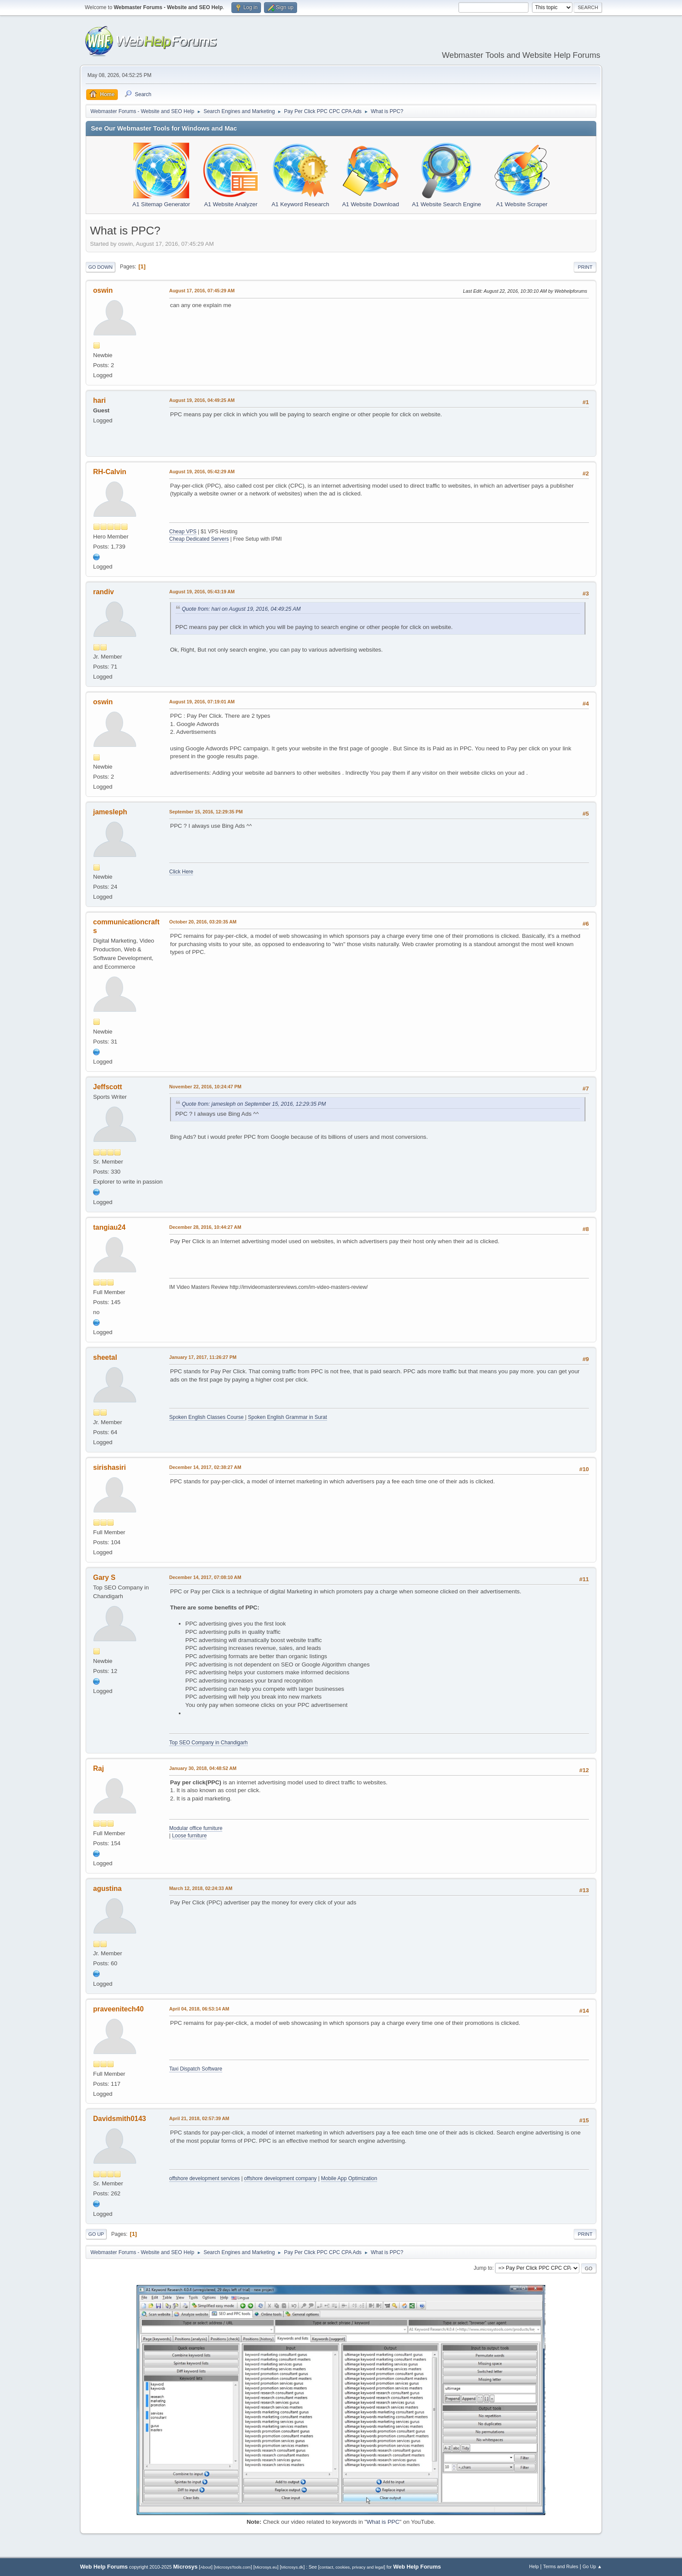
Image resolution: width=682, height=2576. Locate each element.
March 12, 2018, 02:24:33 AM (200, 1888)
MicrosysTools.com (233, 2567)
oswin (103, 290)
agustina (107, 1888)
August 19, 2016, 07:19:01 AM (202, 701)
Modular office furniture (195, 1828)
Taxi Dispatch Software (195, 2069)
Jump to (483, 2268)
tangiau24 (109, 1227)
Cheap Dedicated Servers (199, 539)
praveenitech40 (118, 2009)
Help (534, 2566)
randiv (103, 591)
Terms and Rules (560, 2566)
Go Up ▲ (592, 2566)
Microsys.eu (265, 2567)
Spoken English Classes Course (207, 1417)
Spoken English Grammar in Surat (287, 1417)
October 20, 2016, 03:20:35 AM (203, 921)
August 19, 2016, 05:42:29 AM (202, 471)
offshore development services (204, 2178)
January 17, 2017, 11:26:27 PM (203, 1357)
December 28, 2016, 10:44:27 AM (205, 1227)
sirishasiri (109, 1467)
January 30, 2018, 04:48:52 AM (203, 1768)
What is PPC (383, 2522)
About (205, 2567)
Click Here (181, 872)
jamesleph (110, 812)
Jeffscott (107, 1087)
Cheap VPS (183, 532)
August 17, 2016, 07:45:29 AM (202, 290)
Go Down (100, 267)
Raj (98, 1768)
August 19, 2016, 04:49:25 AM (202, 400)
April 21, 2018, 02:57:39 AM (199, 2118)
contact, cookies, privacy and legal (352, 2567)
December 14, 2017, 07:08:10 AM (205, 1577)
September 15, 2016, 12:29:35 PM (206, 811)
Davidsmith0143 (119, 2118)
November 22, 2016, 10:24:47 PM (205, 1086)
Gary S (104, 1577)
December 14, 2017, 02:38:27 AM (205, 1467)
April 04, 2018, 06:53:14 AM (199, 2008)
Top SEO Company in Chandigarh (208, 1743)
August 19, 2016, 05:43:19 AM (202, 591)
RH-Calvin (109, 471)
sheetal (105, 1357)
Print (585, 267)
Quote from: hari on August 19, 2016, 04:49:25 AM (241, 609)
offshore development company (280, 2178)
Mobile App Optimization (349, 2178)
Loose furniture (189, 1836)
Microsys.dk (292, 2567)
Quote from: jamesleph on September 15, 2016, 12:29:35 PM (254, 1104)
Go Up (96, 2234)
